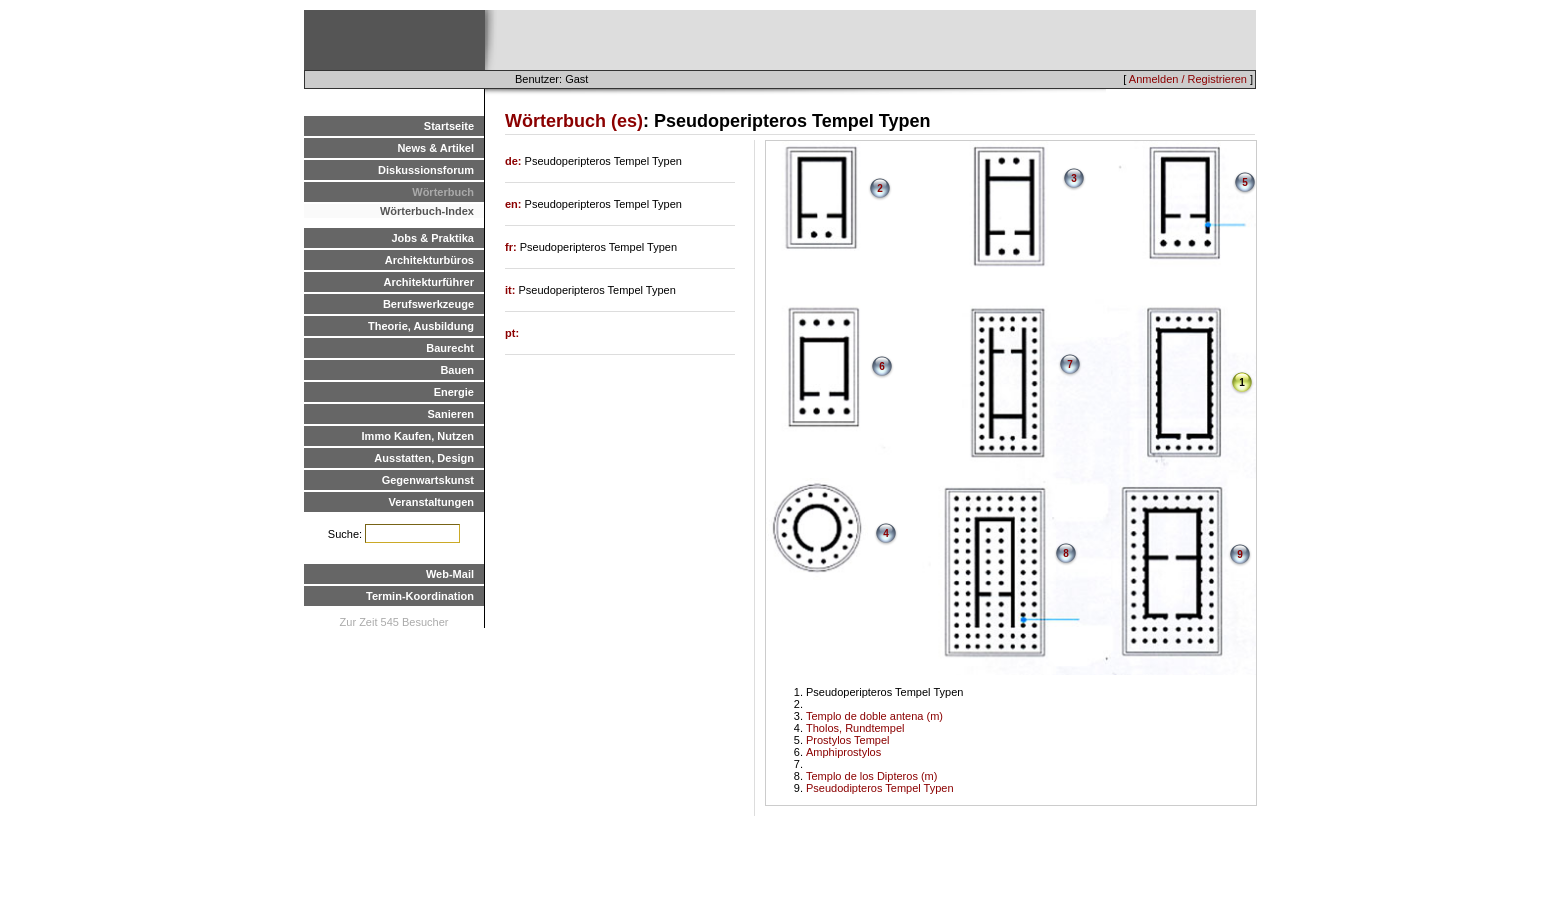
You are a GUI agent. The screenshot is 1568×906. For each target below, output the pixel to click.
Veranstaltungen (431, 502)
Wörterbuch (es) (574, 121)
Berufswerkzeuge (428, 304)
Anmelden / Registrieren (1188, 79)
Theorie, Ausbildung (421, 326)
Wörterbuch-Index (427, 211)
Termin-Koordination (420, 596)
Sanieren (451, 414)
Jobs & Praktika (432, 238)
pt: (512, 333)
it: (511, 290)
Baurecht (450, 348)
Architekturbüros (429, 260)
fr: (512, 247)
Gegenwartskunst (428, 480)
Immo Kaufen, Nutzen (418, 436)
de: (515, 161)
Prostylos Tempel (848, 740)
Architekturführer (429, 282)
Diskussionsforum (426, 170)
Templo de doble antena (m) (874, 716)
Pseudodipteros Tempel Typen (880, 788)
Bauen (457, 370)
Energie (454, 392)
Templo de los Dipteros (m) (871, 776)
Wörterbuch (443, 192)
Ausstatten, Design (424, 458)
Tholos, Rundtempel (855, 728)
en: (515, 204)
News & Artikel (435, 148)
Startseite (449, 126)
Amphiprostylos (843, 752)
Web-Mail (450, 574)
